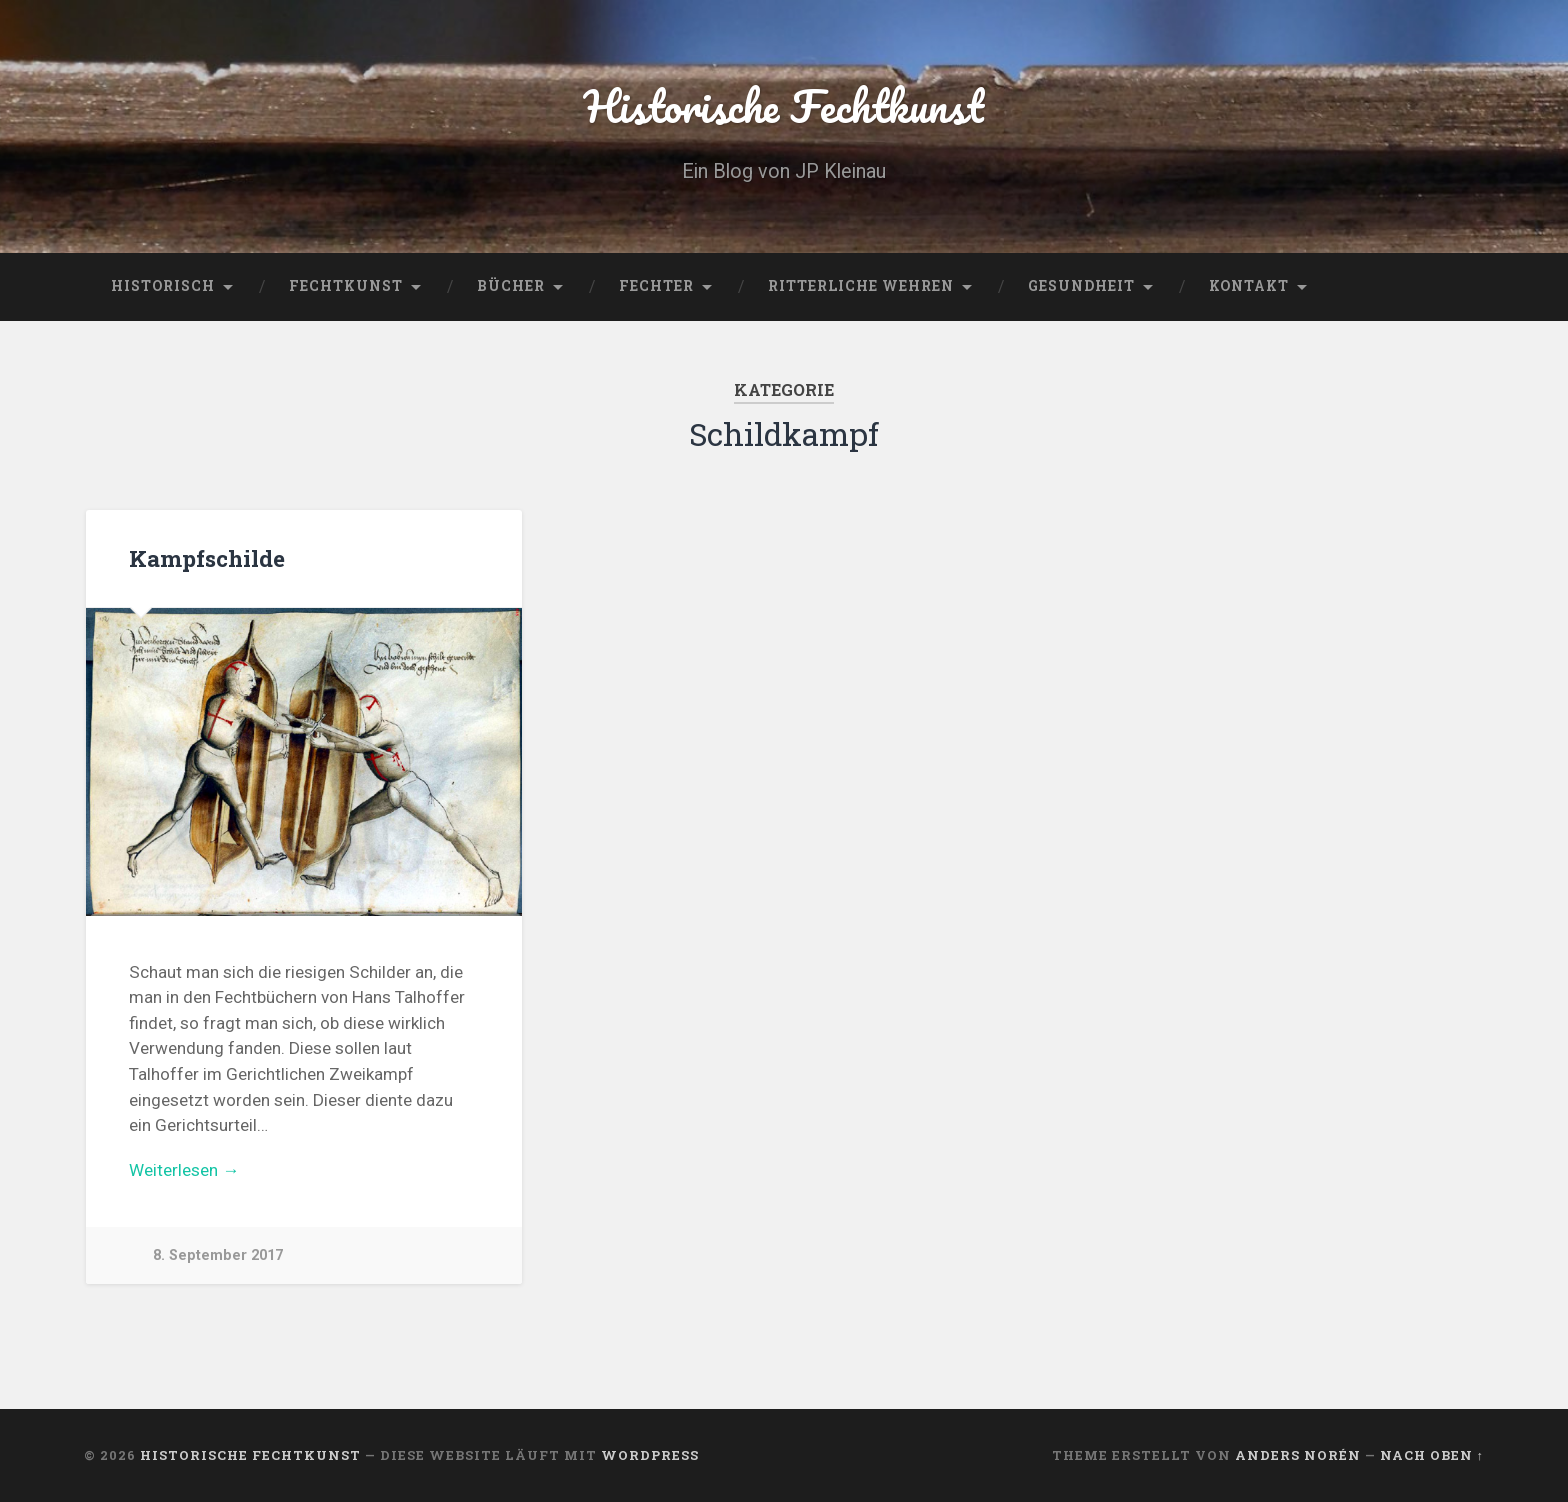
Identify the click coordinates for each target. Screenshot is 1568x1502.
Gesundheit (1081, 286)
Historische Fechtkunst (784, 105)
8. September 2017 (218, 1255)
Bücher (511, 286)
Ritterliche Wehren (861, 286)
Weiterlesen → (184, 1170)
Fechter (656, 286)
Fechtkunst (346, 286)
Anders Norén (1298, 1455)
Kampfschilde (207, 558)
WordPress (650, 1455)
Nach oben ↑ (1432, 1455)
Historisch (163, 286)
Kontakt (1249, 286)
